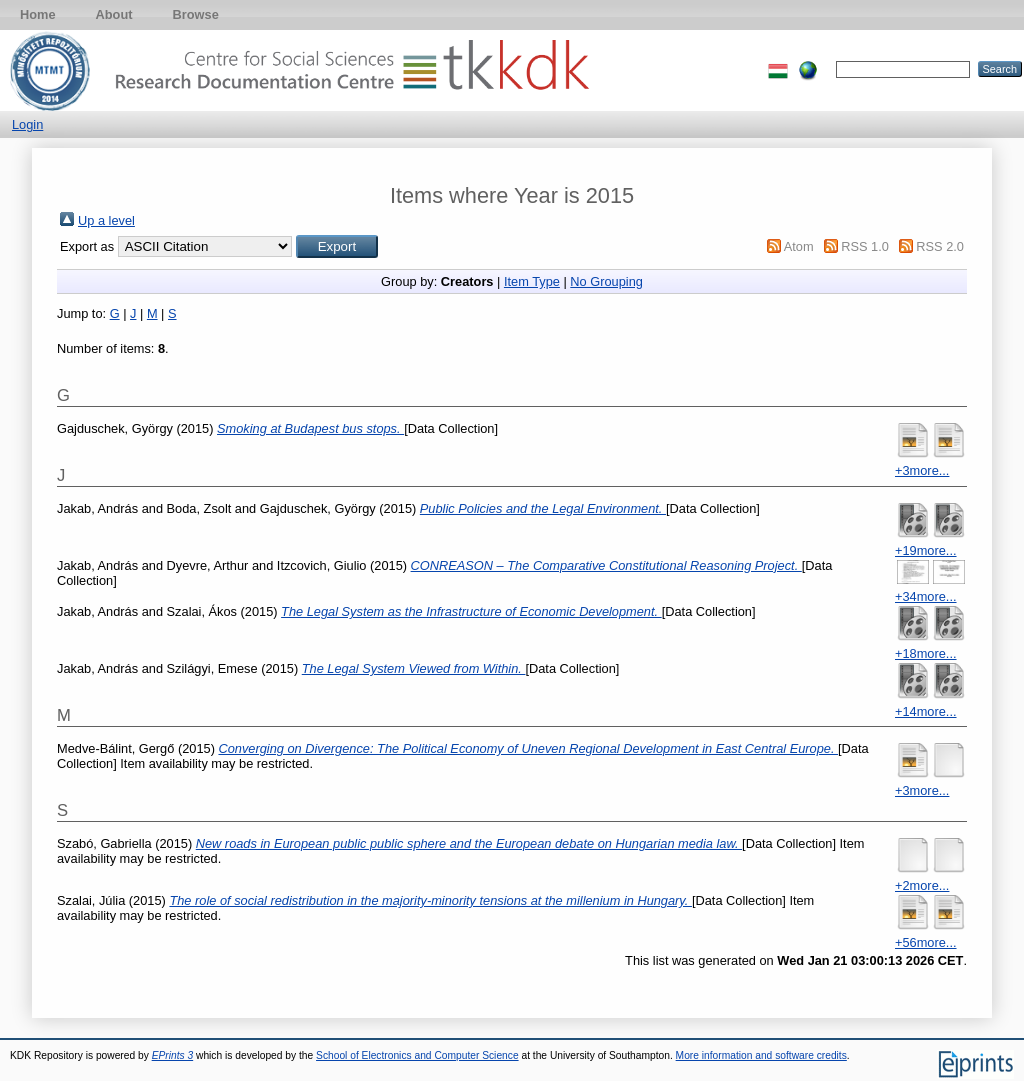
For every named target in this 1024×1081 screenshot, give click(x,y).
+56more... (926, 942)
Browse (196, 14)
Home (38, 14)
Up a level (106, 220)
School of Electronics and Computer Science (417, 1055)
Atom (799, 246)
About (114, 14)
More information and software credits (761, 1055)
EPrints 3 (173, 1055)
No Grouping (606, 281)
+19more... (926, 550)
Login (27, 124)
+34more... (926, 596)
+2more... (922, 885)
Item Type (532, 281)
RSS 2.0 (940, 246)
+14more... (926, 711)
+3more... (922, 470)
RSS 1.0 (865, 246)
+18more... (926, 653)
